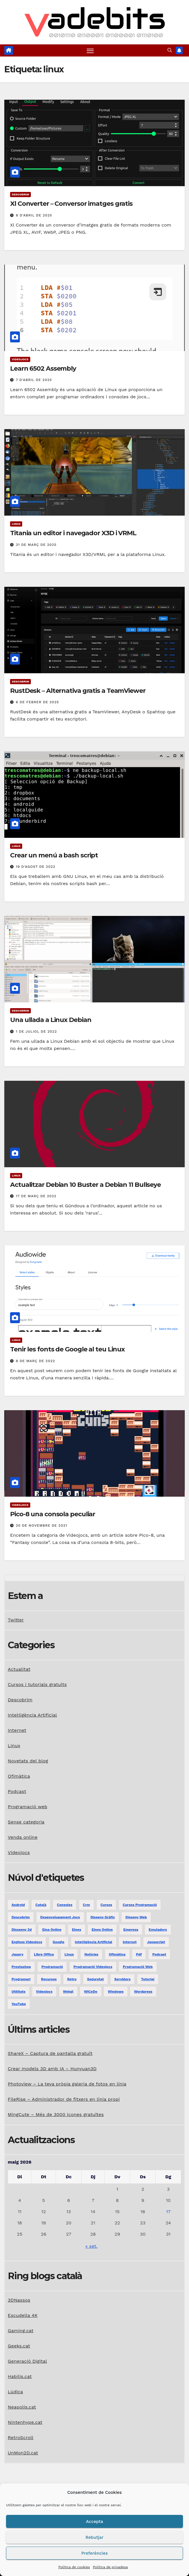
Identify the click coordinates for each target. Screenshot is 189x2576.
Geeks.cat (19, 2346)
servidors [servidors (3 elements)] (122, 1979)
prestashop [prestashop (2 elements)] (21, 1967)
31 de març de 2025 (36, 545)
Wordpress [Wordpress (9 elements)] (143, 1991)
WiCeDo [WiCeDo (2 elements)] (90, 1991)
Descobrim (20, 194)
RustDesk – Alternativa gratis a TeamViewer (77, 691)
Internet (17, 1730)
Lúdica (15, 2391)
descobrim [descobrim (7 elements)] (21, 1917)
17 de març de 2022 (36, 1196)
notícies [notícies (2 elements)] (91, 1954)
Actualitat (19, 1669)
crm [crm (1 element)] (86, 1905)
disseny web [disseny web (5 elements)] (136, 1917)
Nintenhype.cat (25, 2422)
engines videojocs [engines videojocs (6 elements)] (27, 1942)
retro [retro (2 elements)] (72, 1979)
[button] (169, 50)
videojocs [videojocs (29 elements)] (44, 1991)
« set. (91, 2246)
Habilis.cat (20, 2376)
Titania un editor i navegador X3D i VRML (73, 533)
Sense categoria (26, 1822)
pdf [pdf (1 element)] (139, 1954)
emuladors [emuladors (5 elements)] (158, 1930)
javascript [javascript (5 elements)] (156, 1942)
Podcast (17, 1791)
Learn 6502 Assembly (43, 368)
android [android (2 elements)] (18, 1905)
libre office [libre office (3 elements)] (44, 1954)
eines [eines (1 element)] (76, 1930)
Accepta (94, 2521)
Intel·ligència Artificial (32, 1715)
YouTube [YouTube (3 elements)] (19, 2004)
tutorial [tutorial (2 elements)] (147, 1979)
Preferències (94, 2553)
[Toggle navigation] (90, 50)
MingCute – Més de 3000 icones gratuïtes (56, 2114)
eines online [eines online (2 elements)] (102, 1930)
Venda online (22, 1837)
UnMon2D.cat (23, 2453)
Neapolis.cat (22, 2407)
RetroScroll (20, 2437)
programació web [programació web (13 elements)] (138, 1967)
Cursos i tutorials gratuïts (37, 1684)
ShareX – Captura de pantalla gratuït (50, 2053)
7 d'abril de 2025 (34, 380)
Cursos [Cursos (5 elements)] (106, 1905)
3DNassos (19, 2300)
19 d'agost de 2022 (35, 867)
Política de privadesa (110, 2567)
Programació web (27, 1806)
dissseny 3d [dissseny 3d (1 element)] (22, 1930)
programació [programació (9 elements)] (52, 1967)
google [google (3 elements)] (59, 1942)
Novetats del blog (28, 1761)
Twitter (16, 1620)
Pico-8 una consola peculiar (52, 1514)
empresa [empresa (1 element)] (130, 1930)
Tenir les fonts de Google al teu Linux (67, 1349)
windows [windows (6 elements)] (116, 1991)
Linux (16, 524)
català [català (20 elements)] (40, 1905)
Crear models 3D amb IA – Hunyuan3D (52, 2068)
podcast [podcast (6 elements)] (159, 1954)
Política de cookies (74, 2567)
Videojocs (20, 359)
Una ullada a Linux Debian (50, 1020)
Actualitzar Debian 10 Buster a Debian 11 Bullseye (85, 1185)
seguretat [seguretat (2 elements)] (95, 1979)
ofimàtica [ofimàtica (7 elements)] (117, 1954)
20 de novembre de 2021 (41, 1525)
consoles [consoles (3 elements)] (64, 1905)
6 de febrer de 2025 (37, 702)
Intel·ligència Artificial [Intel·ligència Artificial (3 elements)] (93, 1942)
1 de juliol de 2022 (36, 1031)
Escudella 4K (22, 2315)
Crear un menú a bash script (54, 855)
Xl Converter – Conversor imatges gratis (71, 204)
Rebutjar (94, 2537)
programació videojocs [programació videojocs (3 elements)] (92, 1967)
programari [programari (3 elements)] (21, 1979)
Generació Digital (27, 2361)
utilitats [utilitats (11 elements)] (18, 1991)
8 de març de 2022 (35, 1361)
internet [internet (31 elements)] (130, 1942)
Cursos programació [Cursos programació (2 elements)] (140, 1905)
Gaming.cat (20, 2330)
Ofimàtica (19, 1776)
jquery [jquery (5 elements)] (17, 1954)
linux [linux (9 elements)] (69, 1954)
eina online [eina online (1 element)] (51, 1930)
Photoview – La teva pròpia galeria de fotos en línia (67, 2084)
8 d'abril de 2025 (34, 215)
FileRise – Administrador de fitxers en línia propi (64, 2099)
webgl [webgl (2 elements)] (68, 1991)
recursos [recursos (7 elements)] (48, 1979)
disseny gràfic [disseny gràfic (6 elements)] (102, 1917)
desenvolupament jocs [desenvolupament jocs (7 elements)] (60, 1917)
